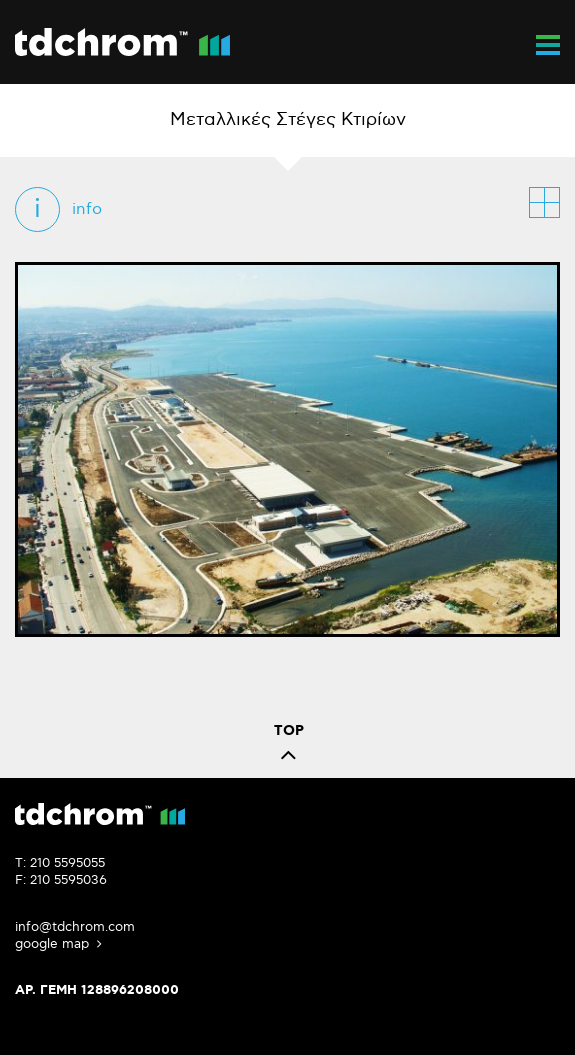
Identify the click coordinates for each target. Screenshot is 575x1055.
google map (60, 944)
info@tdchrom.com (75, 927)
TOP (289, 747)
